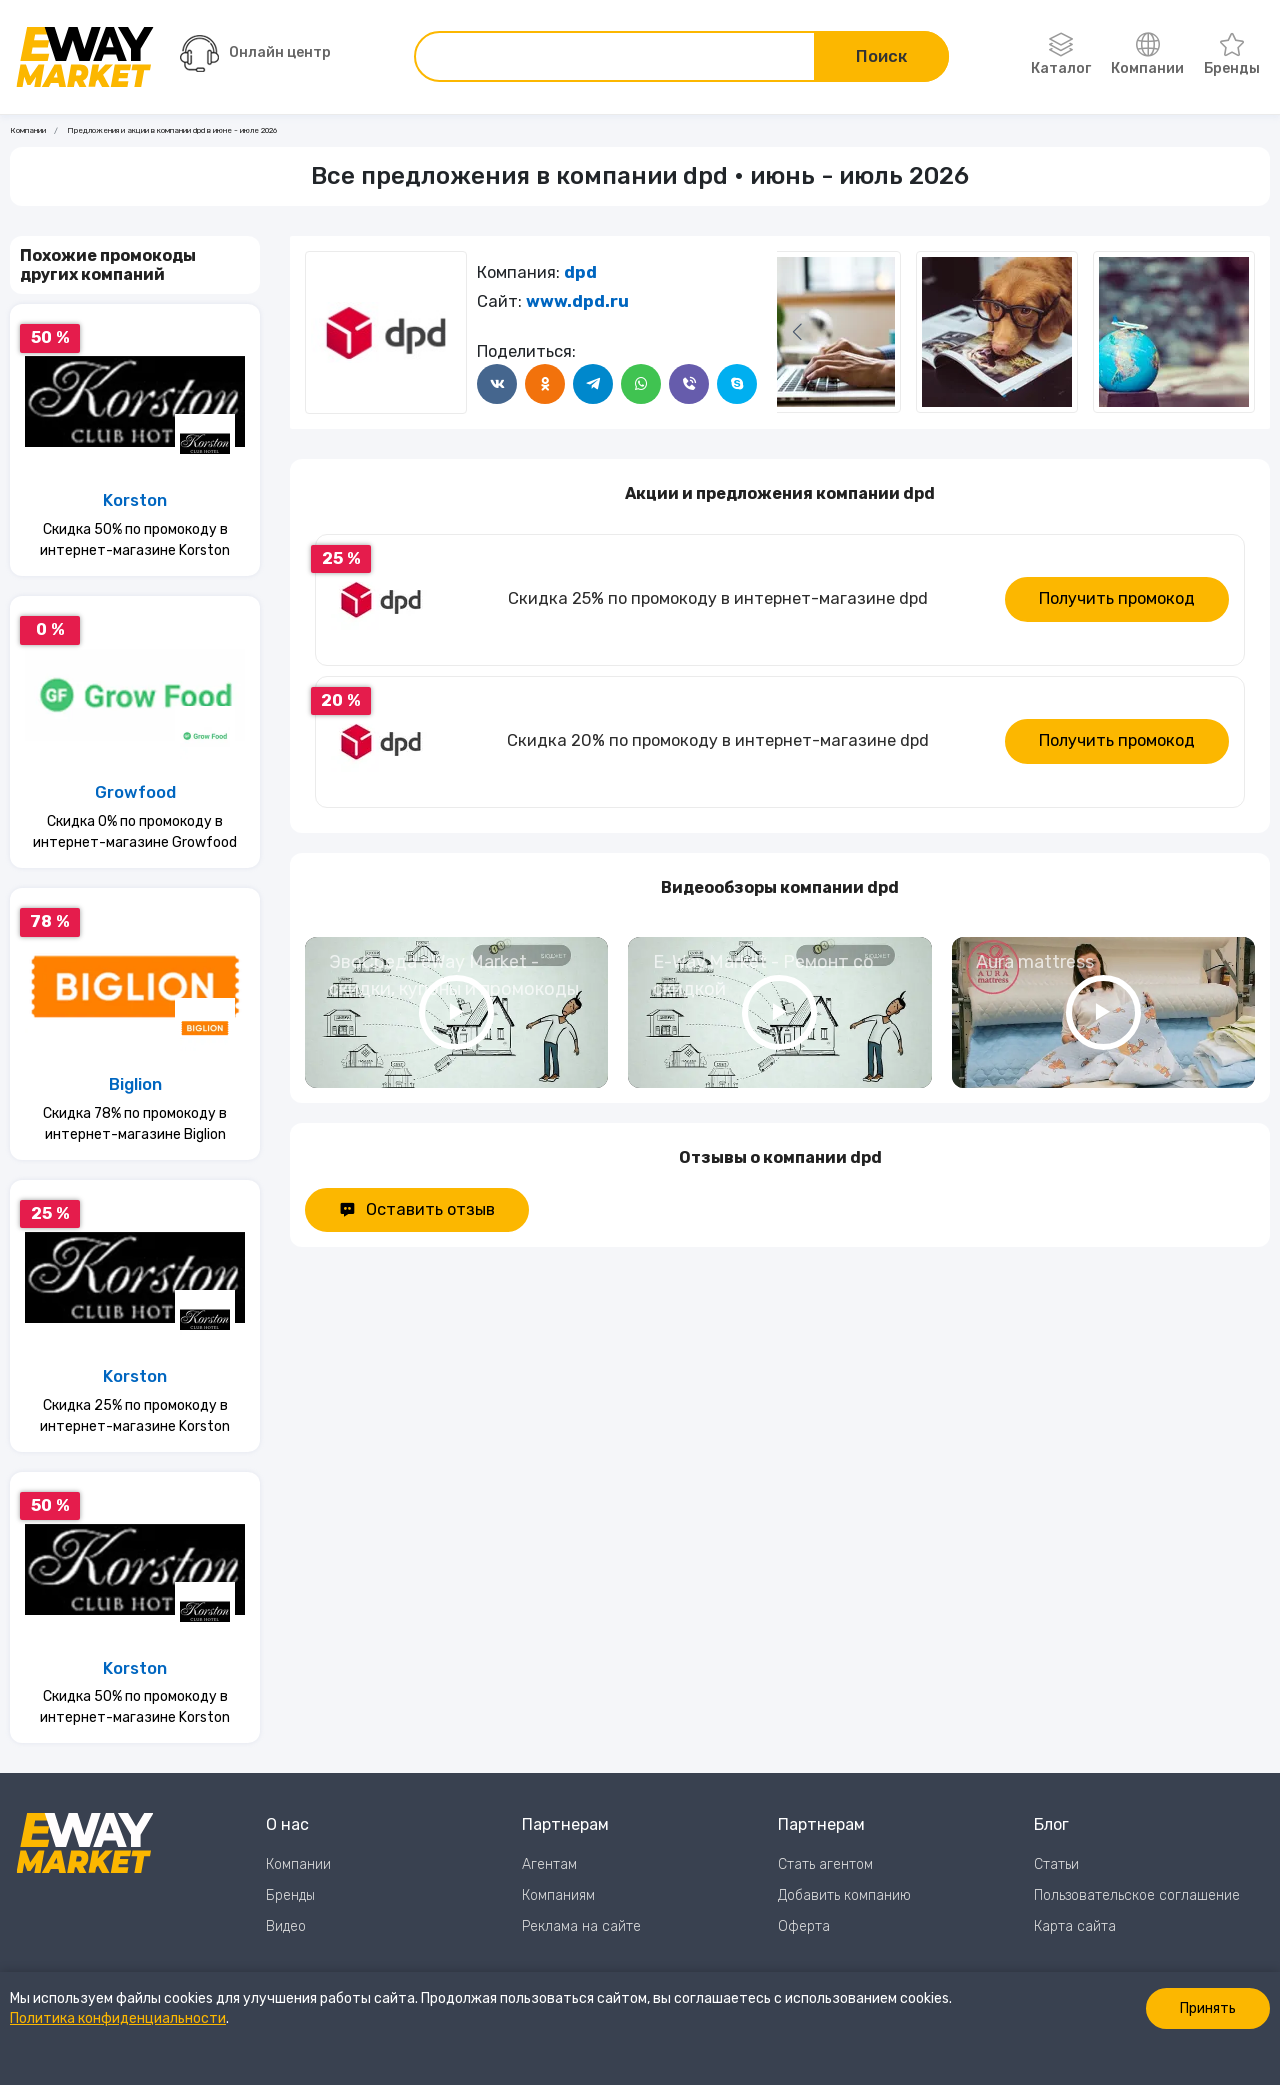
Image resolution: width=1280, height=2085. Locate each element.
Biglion (135, 1084)
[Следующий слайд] (797, 332)
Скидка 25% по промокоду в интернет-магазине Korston (135, 1416)
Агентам (549, 1864)
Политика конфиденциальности (118, 2018)
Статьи (1056, 1864)
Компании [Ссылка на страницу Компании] (28, 130)
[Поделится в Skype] (737, 384)
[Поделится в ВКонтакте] (497, 384)
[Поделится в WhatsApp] (641, 384)
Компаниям (558, 1895)
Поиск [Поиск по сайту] (881, 56)
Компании (1147, 55)
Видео (286, 1926)
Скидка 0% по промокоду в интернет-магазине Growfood (135, 832)
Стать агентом (825, 1864)
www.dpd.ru (577, 301)
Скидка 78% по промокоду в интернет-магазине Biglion (135, 1124)
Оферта (804, 1926)
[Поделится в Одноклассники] (545, 384)
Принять (1208, 2008)
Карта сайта (1075, 1926)
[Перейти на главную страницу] (85, 57)
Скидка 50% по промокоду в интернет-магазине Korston (135, 540)
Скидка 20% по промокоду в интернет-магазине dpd (718, 740)
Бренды (1232, 55)
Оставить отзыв (417, 1209)
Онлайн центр (255, 53)
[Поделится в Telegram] (593, 384)
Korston (135, 500)
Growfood (135, 792)
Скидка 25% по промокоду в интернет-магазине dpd (718, 598)
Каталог (1061, 55)
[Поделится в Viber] (689, 384)
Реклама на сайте (581, 1926)
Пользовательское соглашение (1137, 1895)
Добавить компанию (844, 1895)
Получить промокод (1117, 598)
